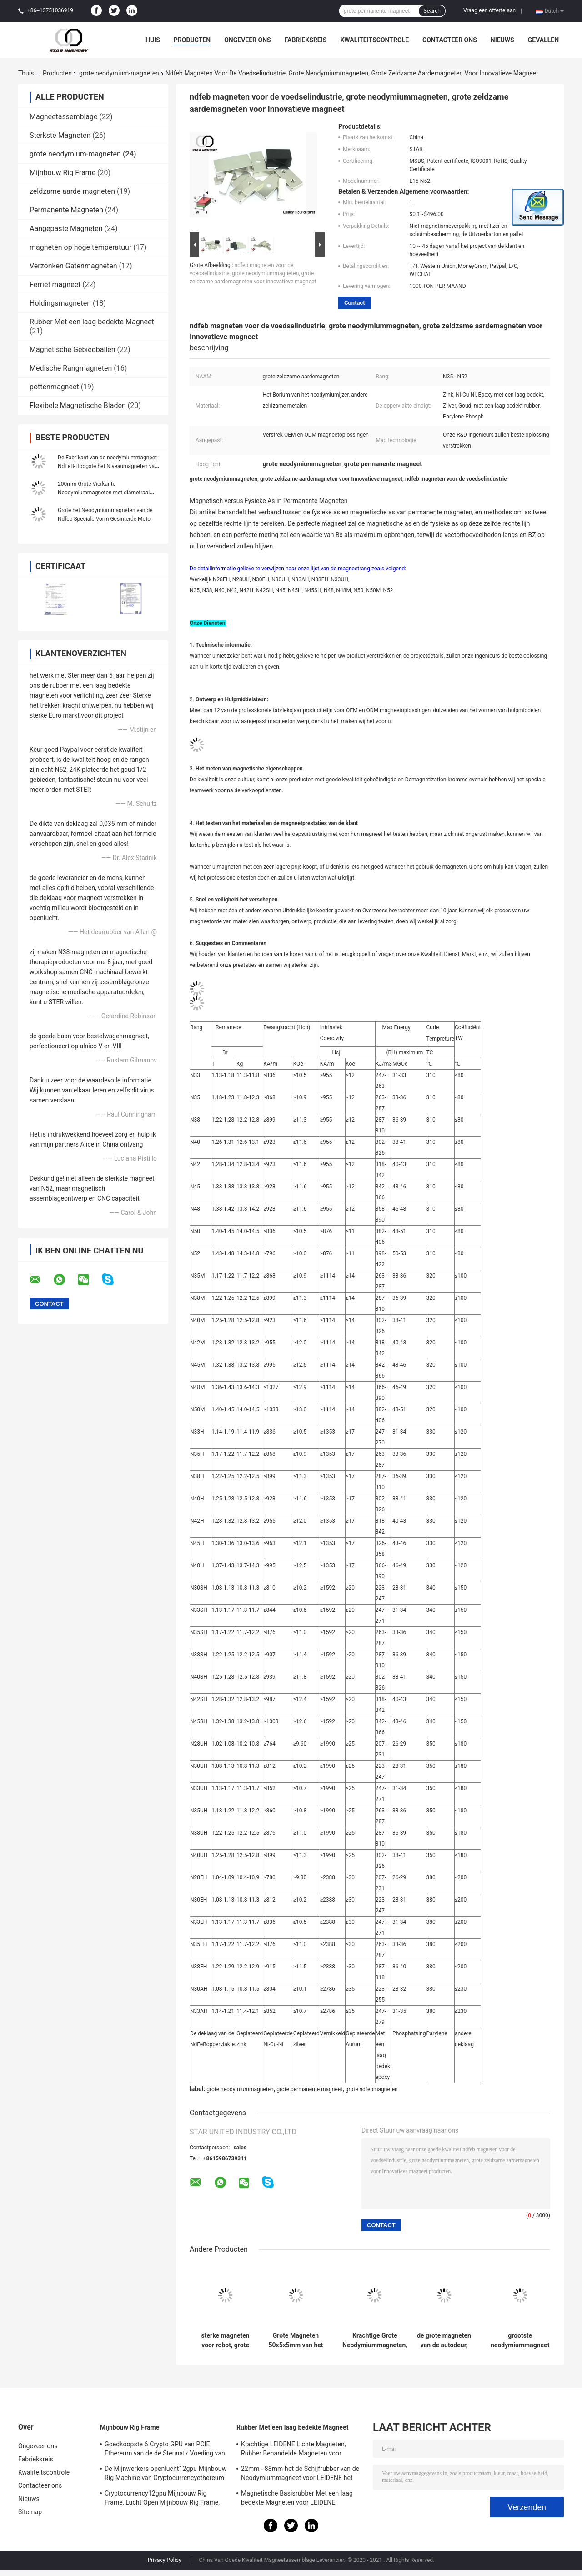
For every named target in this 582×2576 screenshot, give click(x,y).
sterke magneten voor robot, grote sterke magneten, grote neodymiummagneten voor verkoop (225, 2340)
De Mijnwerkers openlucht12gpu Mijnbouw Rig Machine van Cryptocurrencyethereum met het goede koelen (165, 2474)
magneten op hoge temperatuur (80, 247)
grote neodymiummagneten (239, 2089)
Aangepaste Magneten (66, 228)
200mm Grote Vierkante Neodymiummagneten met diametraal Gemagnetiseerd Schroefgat (104, 492)
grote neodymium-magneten (119, 73)
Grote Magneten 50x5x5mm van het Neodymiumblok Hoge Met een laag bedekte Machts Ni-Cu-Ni (295, 2340)
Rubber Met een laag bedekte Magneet (92, 321)
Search (432, 11)
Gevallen (543, 40)
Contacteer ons (449, 40)
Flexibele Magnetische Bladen (78, 405)
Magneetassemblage (63, 116)
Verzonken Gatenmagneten (73, 266)
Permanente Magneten (66, 210)
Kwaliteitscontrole (374, 40)
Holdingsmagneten (60, 303)
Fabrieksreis (306, 40)
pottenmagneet (54, 386)
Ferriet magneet (55, 284)
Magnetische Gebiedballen (72, 349)
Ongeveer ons (247, 40)
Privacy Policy (164, 2560)
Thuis (26, 73)
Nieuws (502, 40)
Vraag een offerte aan (489, 10)
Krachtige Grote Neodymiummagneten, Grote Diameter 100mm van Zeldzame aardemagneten (374, 2340)
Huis (153, 40)
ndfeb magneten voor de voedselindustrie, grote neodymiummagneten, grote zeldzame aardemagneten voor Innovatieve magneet (253, 273)
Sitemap (30, 2512)
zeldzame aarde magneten (72, 191)
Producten (192, 40)
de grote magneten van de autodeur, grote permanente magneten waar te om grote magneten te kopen (444, 2340)
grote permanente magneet (309, 2089)
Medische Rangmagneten (71, 368)
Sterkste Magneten (60, 135)
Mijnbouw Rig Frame (62, 172)
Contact (354, 302)
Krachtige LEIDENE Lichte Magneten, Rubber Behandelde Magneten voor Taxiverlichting (293, 2450)
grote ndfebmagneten (372, 2089)
